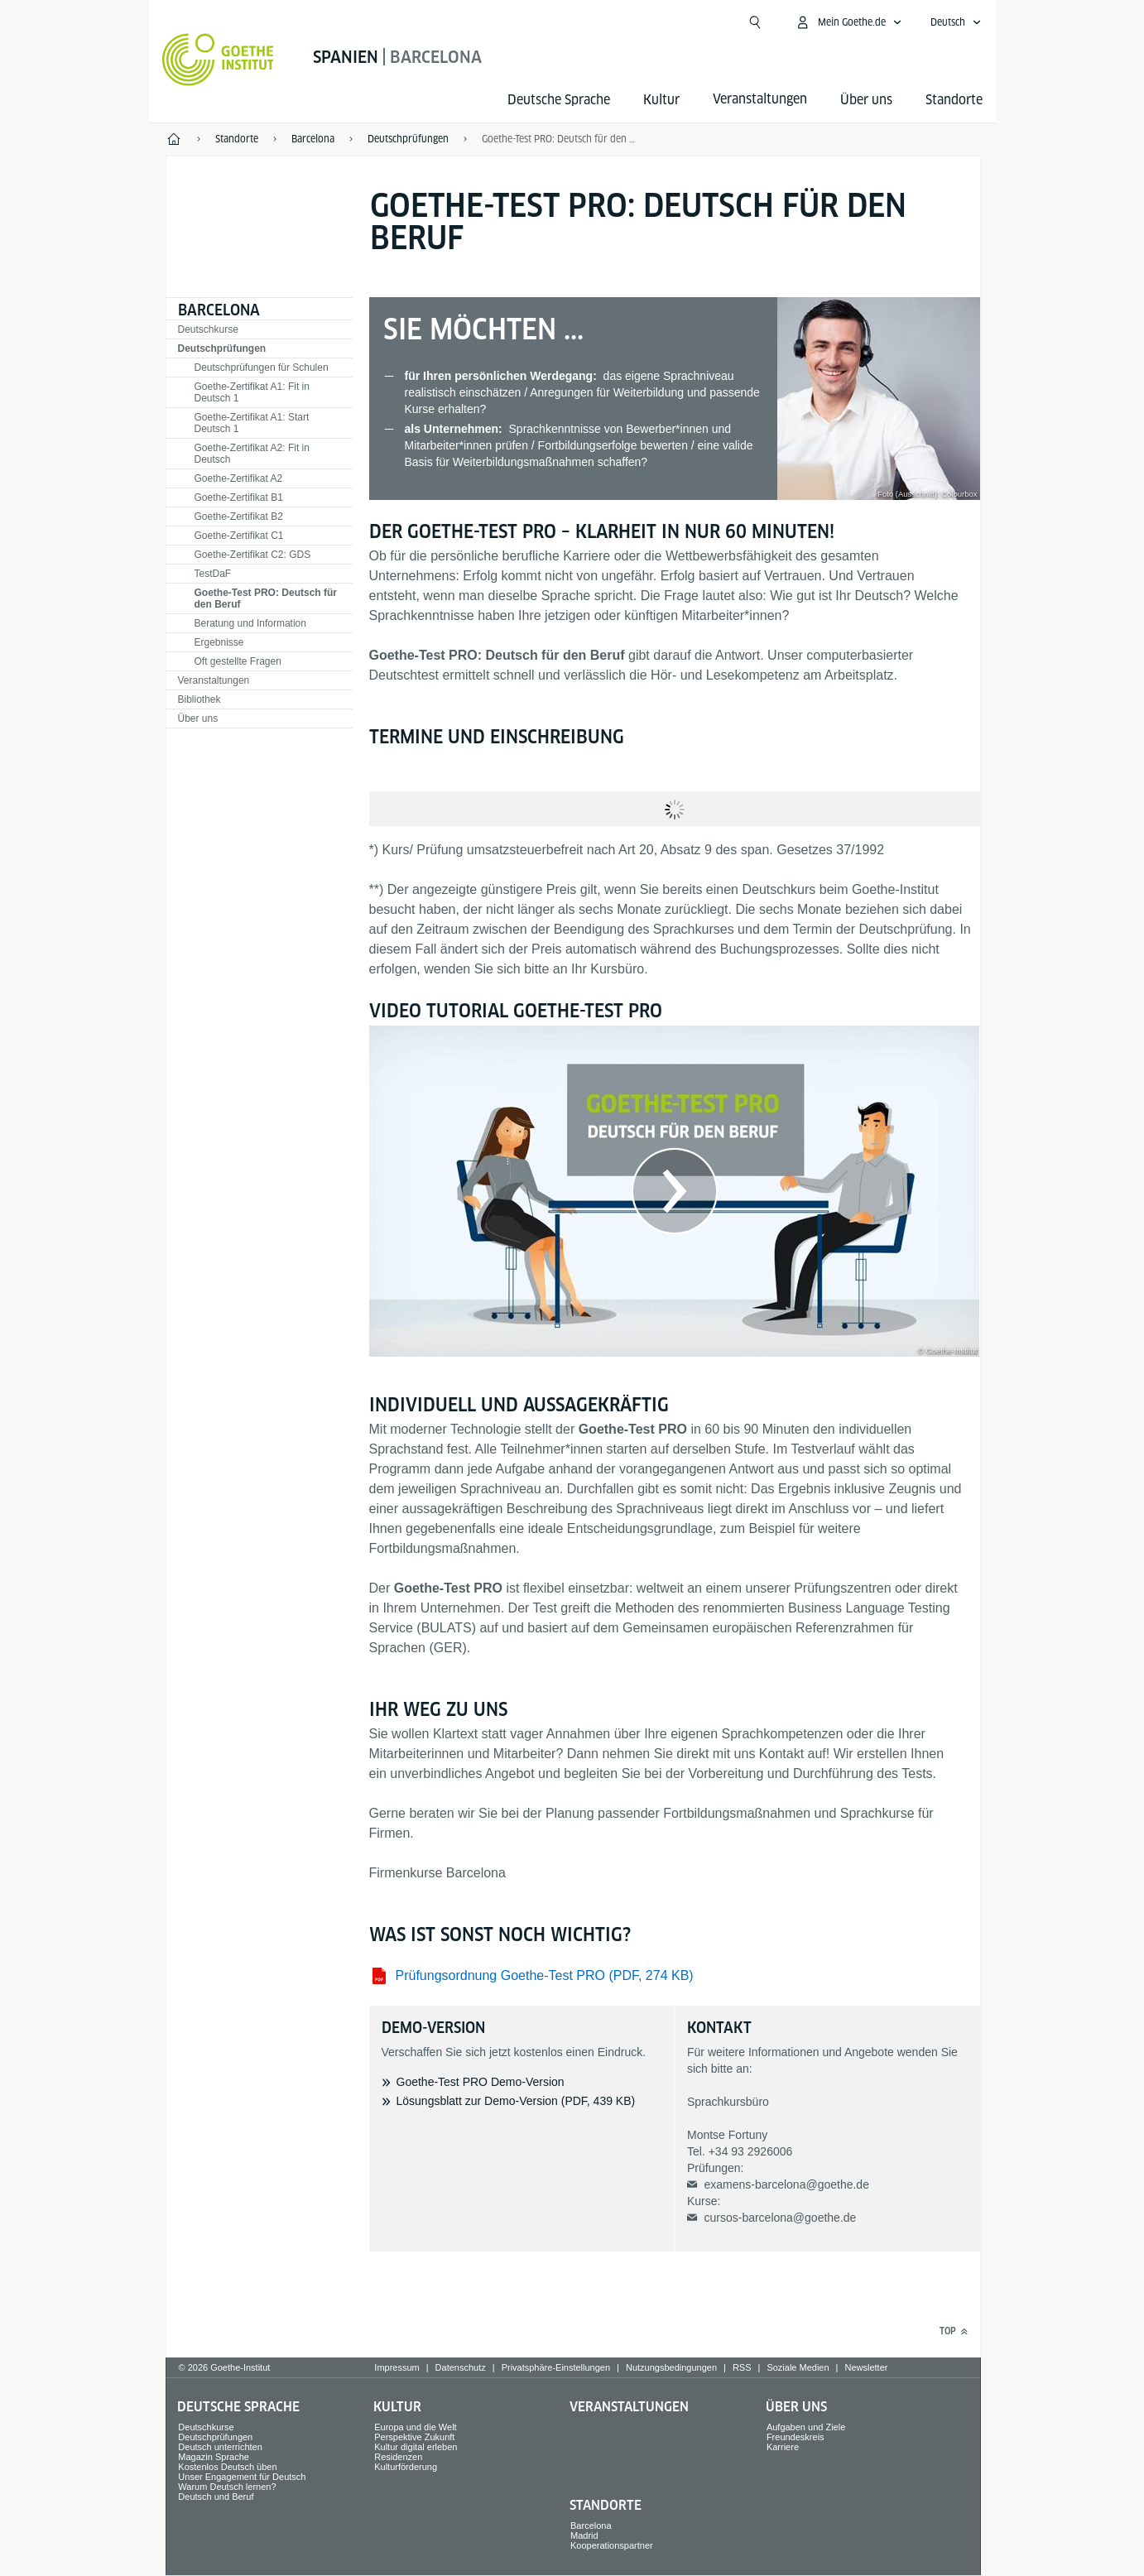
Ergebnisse (219, 642)
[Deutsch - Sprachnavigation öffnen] (956, 22)
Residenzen (398, 2457)
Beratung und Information (250, 623)
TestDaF (213, 573)
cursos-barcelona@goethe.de (780, 2217)
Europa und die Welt (415, 2427)
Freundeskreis (795, 2437)
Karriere (783, 2447)
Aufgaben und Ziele (806, 2427)
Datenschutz (460, 2367)
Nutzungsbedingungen (671, 2367)
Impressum (396, 2367)
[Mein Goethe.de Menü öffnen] (848, 22)
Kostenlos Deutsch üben (227, 2467)
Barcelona (219, 310)
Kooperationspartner (611, 2545)
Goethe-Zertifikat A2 (239, 478)
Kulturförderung (405, 2467)
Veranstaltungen (214, 680)
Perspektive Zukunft (414, 2437)
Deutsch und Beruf (215, 2497)
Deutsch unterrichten (220, 2447)
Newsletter (865, 2367)
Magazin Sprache (213, 2457)
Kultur (661, 99)
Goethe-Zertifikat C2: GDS (253, 554)
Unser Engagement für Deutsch (241, 2477)
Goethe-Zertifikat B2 (239, 516)
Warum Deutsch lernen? (227, 2487)
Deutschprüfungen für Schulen (262, 367)
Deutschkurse (208, 329)
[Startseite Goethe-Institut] (218, 59)
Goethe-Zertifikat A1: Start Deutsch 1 (252, 423)
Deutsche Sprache (558, 99)
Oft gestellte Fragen (238, 661)
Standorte (954, 99)
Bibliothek (199, 699)
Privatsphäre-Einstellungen (556, 2367)
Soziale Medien (798, 2367)
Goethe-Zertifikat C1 (239, 535)
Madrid (584, 2535)
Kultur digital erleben (415, 2447)
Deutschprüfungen (222, 348)
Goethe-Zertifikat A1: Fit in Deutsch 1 (252, 392)
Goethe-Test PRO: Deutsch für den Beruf (559, 138)
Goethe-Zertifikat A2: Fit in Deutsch (252, 453)
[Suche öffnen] (755, 22)
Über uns (866, 99)
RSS (742, 2367)
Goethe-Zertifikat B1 (239, 497)
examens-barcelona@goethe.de (786, 2184)
